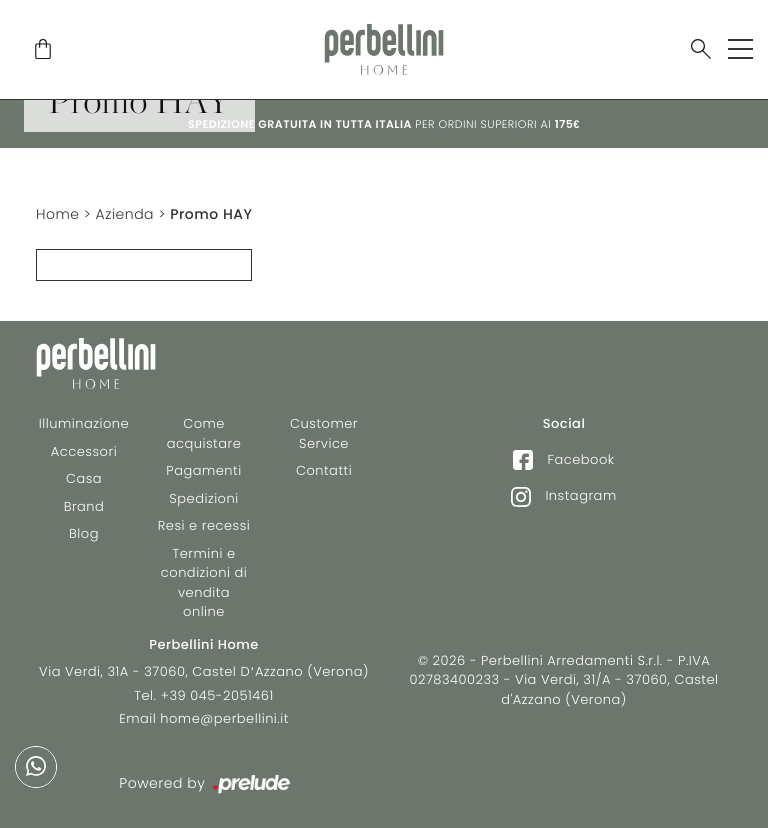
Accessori (84, 451)
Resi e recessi (204, 525)
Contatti (324, 470)
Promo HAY (211, 214)
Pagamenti (203, 470)
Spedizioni (203, 498)
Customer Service (324, 433)
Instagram (563, 496)
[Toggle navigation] (740, 49)
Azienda (125, 214)
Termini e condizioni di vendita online (204, 583)
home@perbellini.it (224, 718)
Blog (84, 533)
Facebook (563, 460)
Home (58, 214)
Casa (84, 478)
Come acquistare (204, 433)
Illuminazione (84, 423)
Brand (84, 506)
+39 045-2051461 (217, 695)
